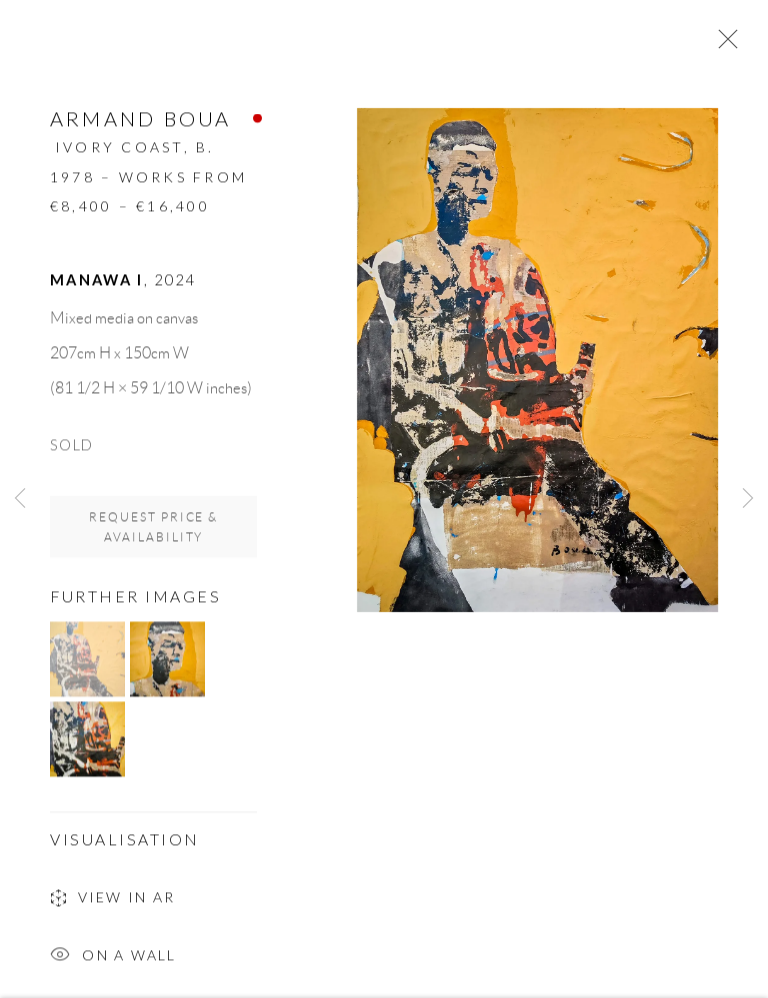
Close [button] (723, 45)
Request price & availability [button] (154, 531)
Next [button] (748, 499)
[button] (87, 663)
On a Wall (113, 961)
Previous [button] (20, 499)
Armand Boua (141, 123)
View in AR (112, 903)
